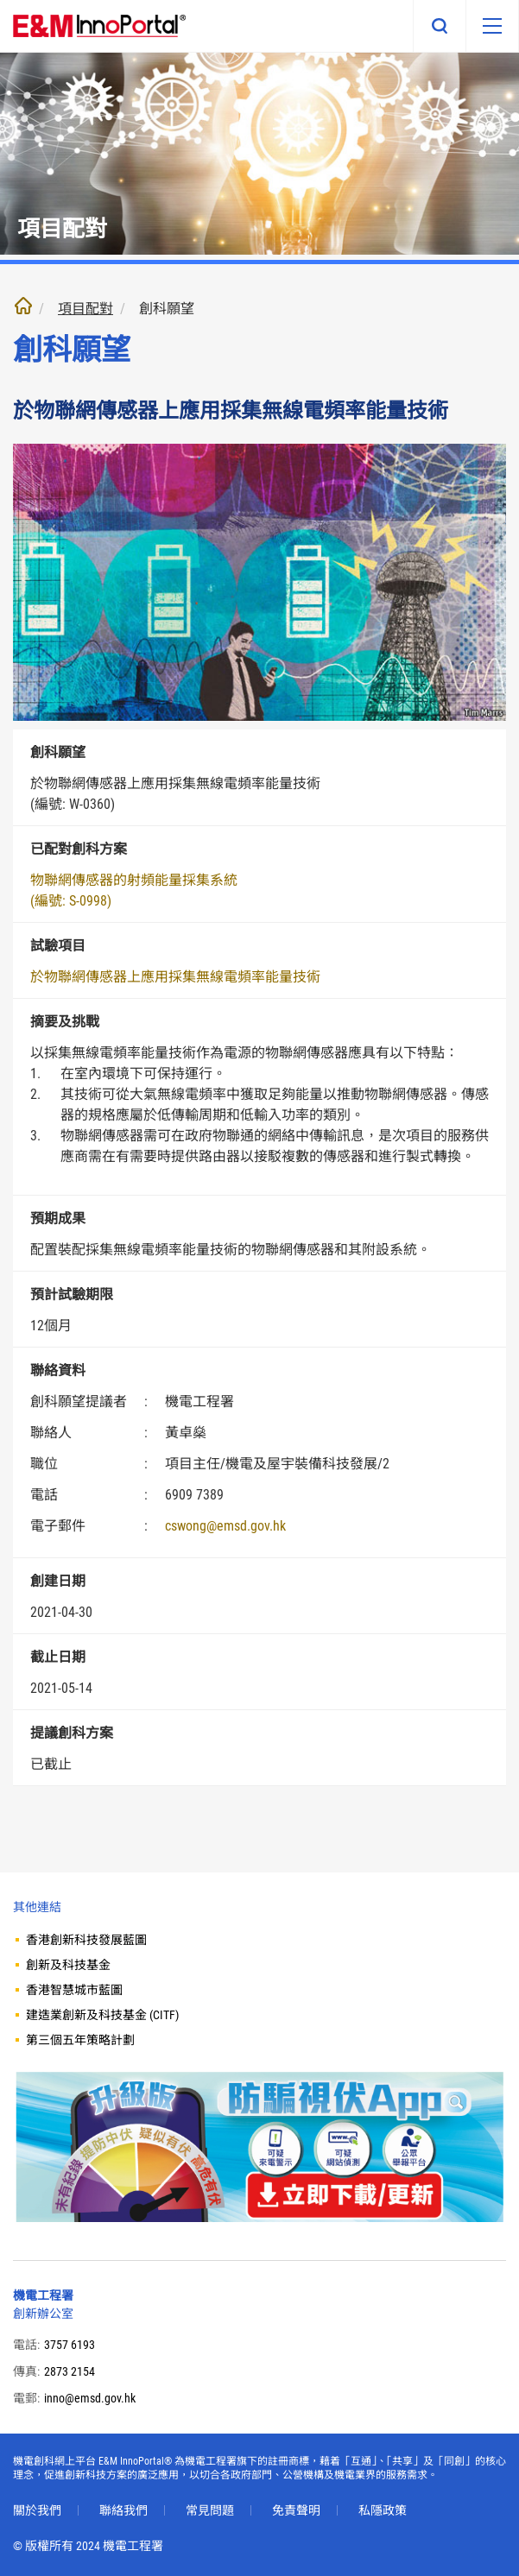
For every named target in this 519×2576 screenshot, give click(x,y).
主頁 (23, 305)
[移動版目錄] (492, 26)
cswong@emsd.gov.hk (225, 1526)
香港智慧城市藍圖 (74, 1990)
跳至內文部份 (0, 0)
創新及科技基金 (68, 1965)
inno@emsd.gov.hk (90, 2398)
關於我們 (37, 2510)
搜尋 (439, 26)
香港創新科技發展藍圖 (86, 1940)
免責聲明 (296, 2510)
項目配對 (85, 308)
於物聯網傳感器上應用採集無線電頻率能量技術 (175, 977)
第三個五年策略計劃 (80, 2040)
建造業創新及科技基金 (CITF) (102, 2015)
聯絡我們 (123, 2510)
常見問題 (210, 2510)
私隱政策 (382, 2510)
